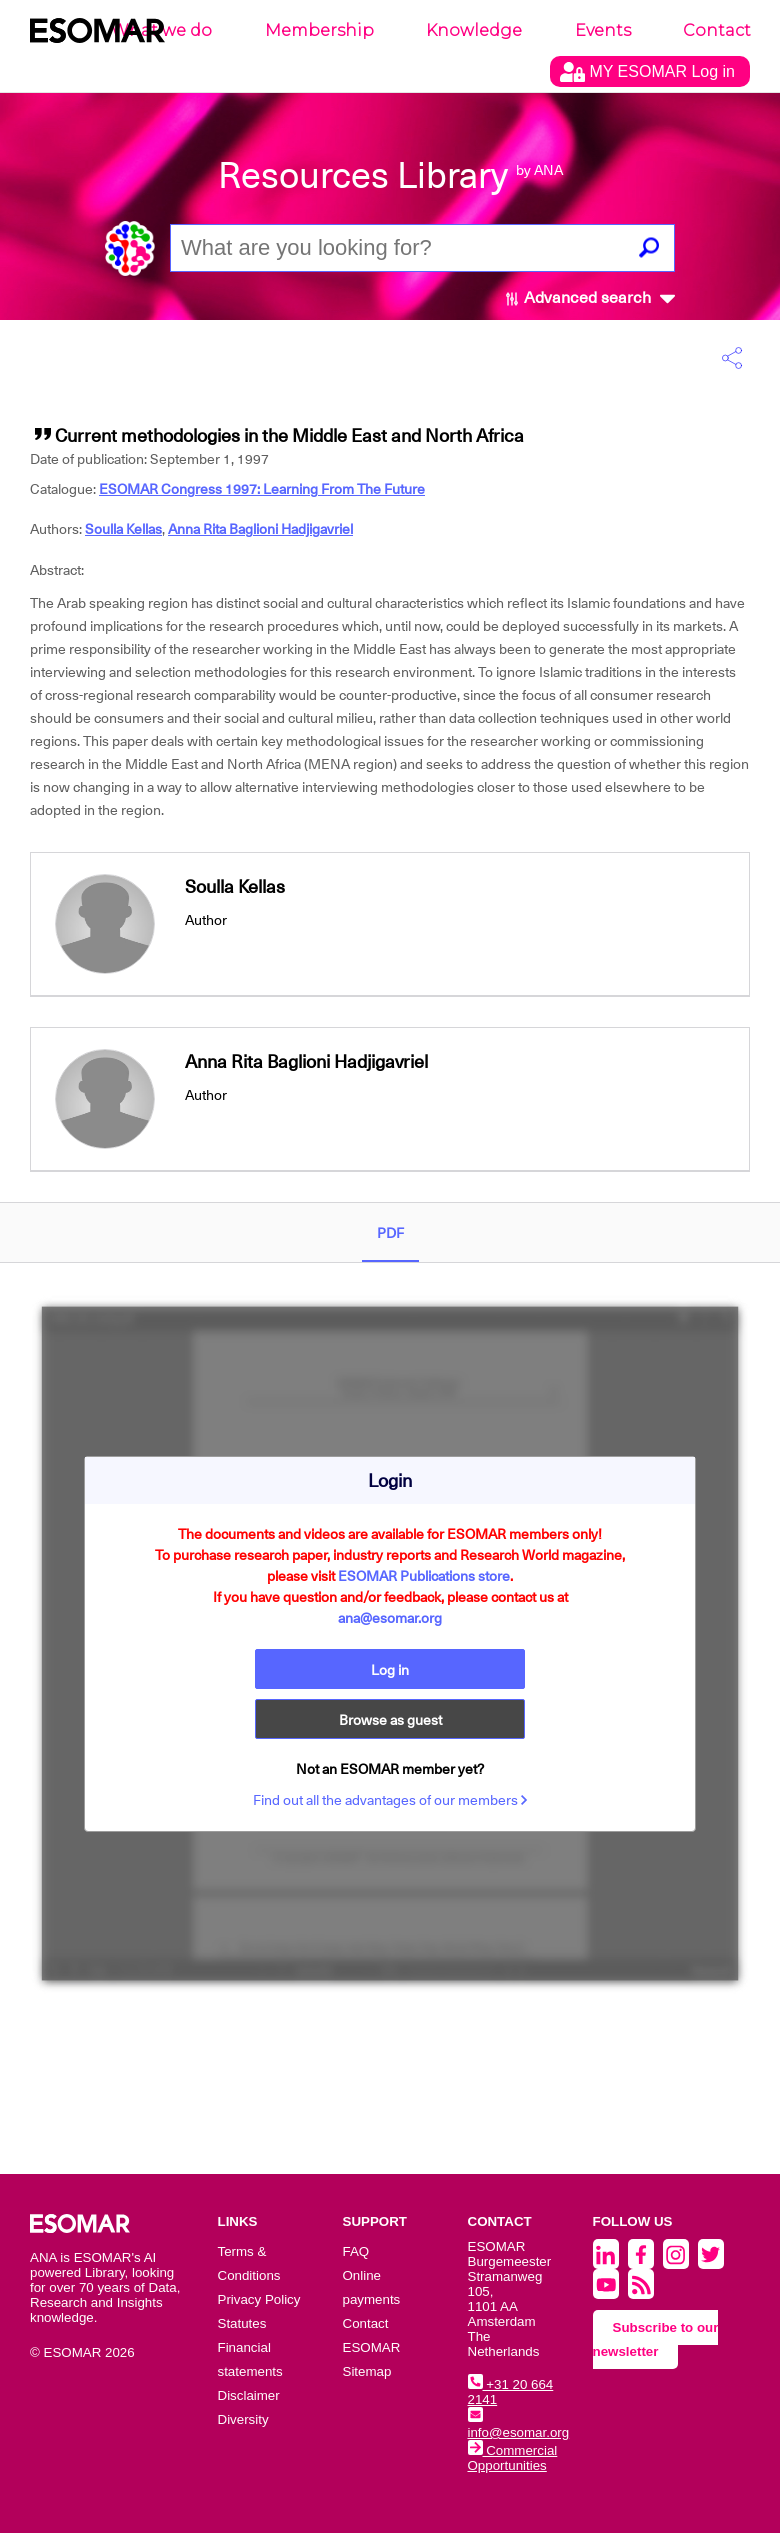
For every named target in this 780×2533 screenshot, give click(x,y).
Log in (390, 1670)
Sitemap (367, 2371)
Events (603, 30)
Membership (319, 30)
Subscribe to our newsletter (656, 2339)
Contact (717, 30)
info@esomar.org (519, 2425)
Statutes (242, 2323)
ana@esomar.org (390, 1618)
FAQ (356, 2251)
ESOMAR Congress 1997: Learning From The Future (262, 489)
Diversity (243, 2419)
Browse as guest (390, 1720)
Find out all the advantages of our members (390, 1800)
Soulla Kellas (123, 529)
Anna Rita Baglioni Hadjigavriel (260, 529)
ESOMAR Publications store (424, 1576)
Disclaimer (249, 2395)
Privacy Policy (259, 2299)
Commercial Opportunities (513, 2458)
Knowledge (474, 30)
